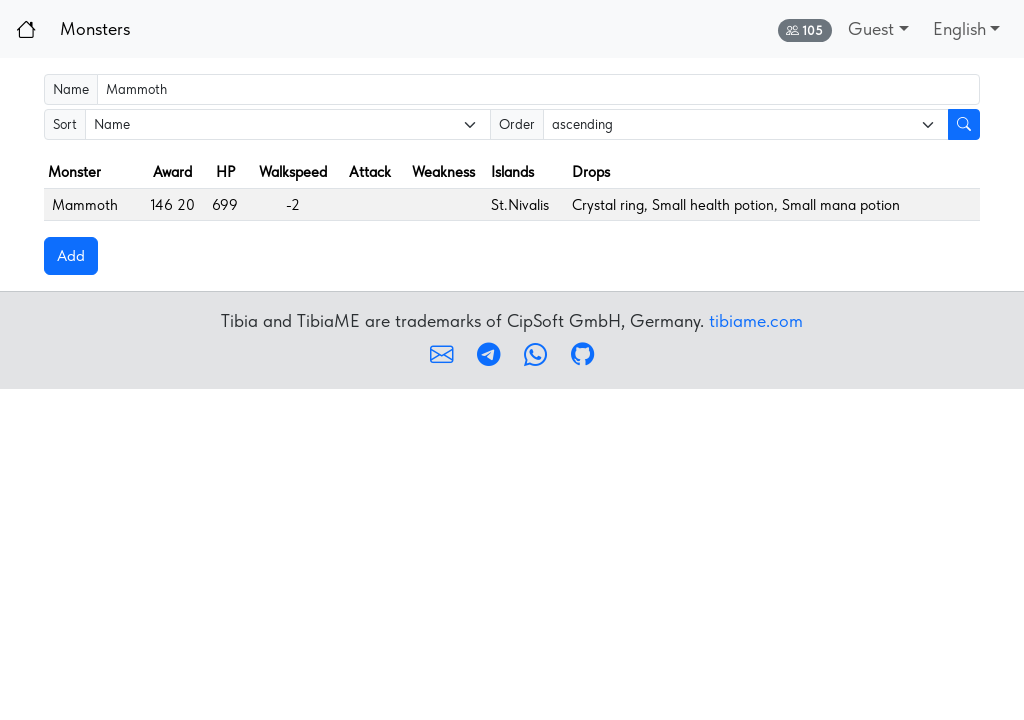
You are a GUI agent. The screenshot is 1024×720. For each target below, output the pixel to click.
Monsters (95, 28)
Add (71, 255)
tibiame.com (756, 320)
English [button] (959, 28)
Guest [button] (871, 28)
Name (71, 89)
